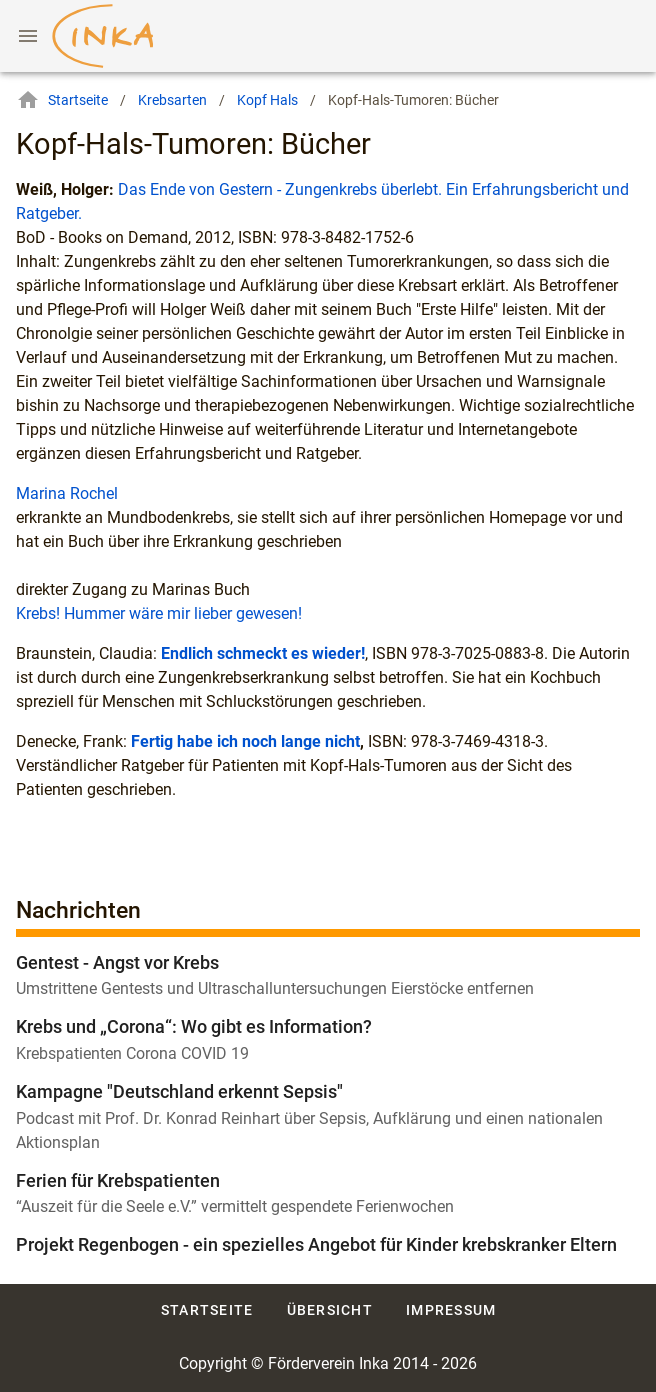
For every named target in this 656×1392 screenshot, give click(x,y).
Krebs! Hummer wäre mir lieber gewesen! (159, 613)
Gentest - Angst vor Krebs (117, 962)
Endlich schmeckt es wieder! (263, 653)
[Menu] (28, 36)
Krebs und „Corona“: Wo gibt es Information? (194, 1026)
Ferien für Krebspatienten (118, 1180)
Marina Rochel (67, 493)
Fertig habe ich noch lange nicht (245, 741)
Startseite (62, 100)
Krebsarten (172, 100)
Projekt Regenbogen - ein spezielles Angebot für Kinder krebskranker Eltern (316, 1244)
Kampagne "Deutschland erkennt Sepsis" (179, 1091)
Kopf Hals (267, 100)
